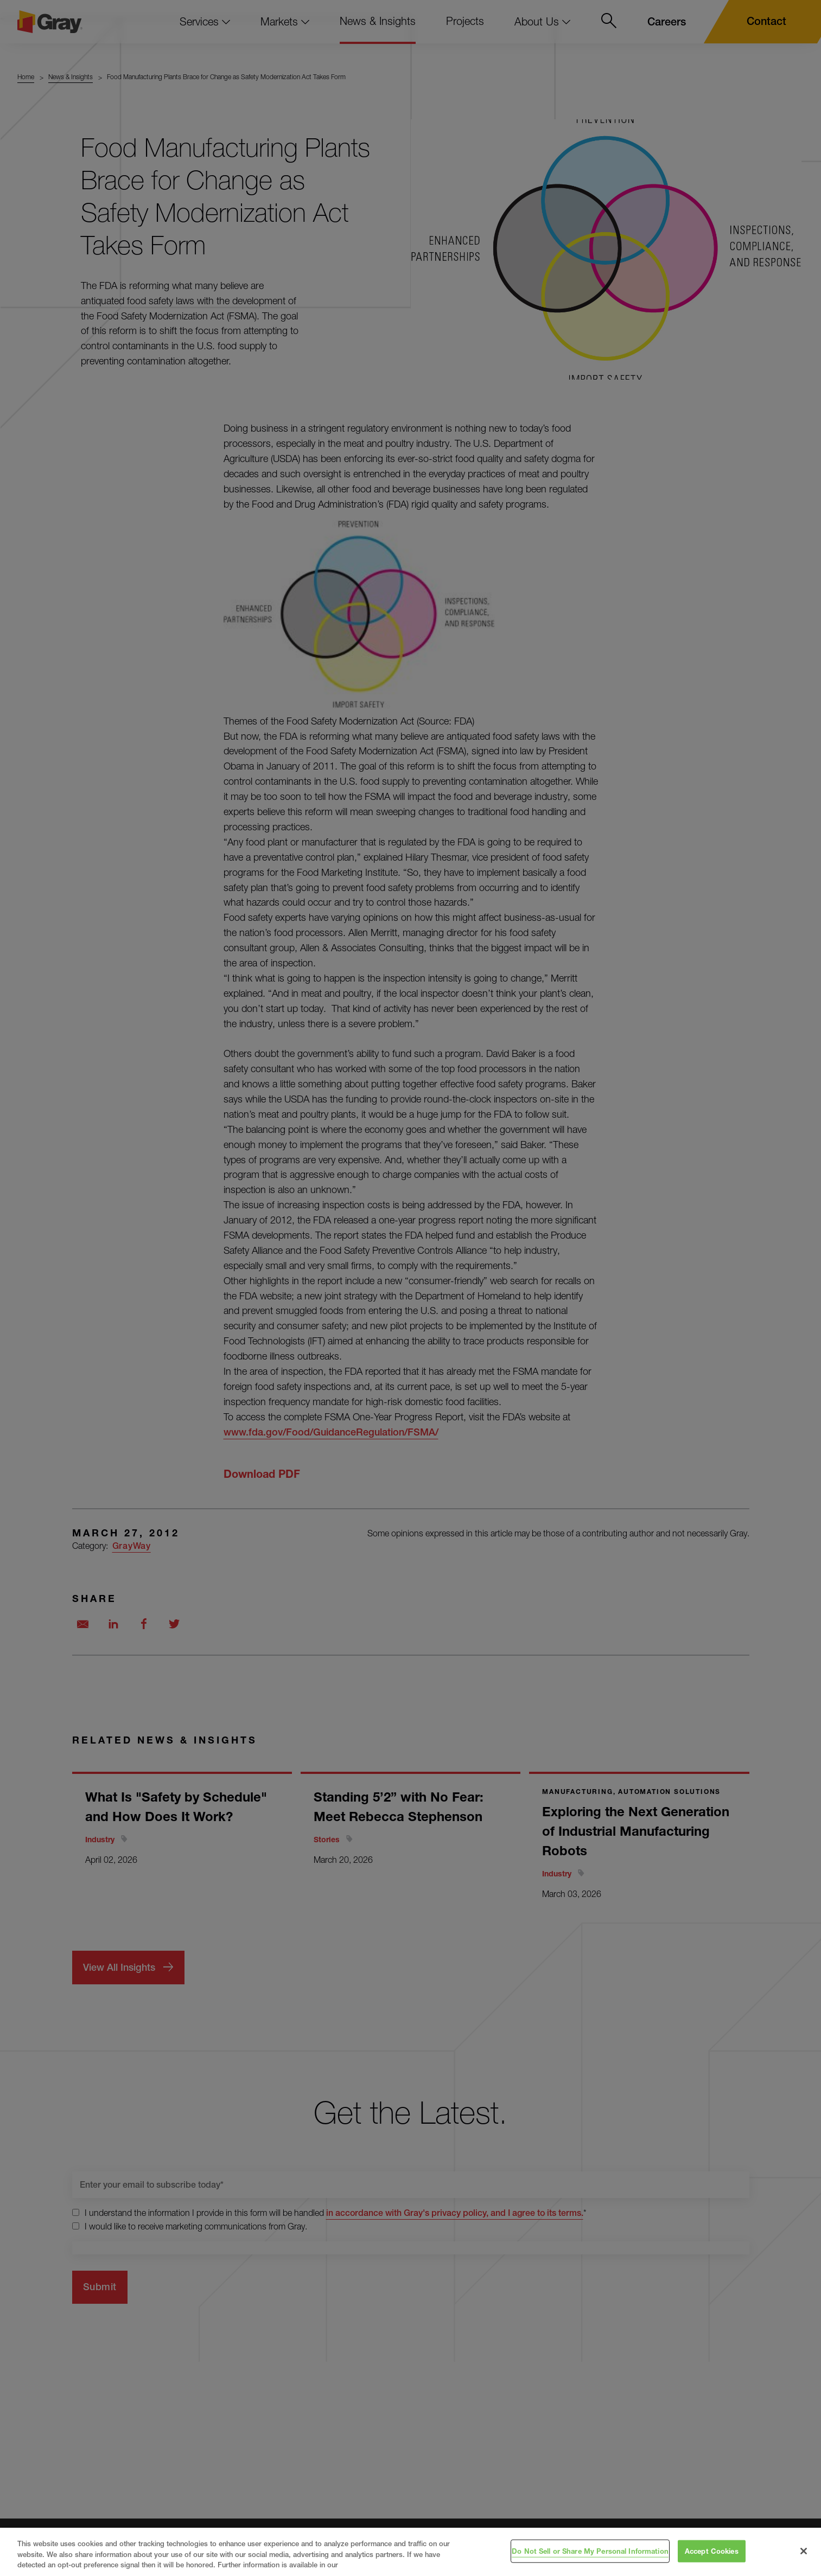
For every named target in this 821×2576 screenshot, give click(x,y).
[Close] (804, 2551)
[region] (410, 2552)
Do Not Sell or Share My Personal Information (590, 2550)
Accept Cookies (712, 2550)
